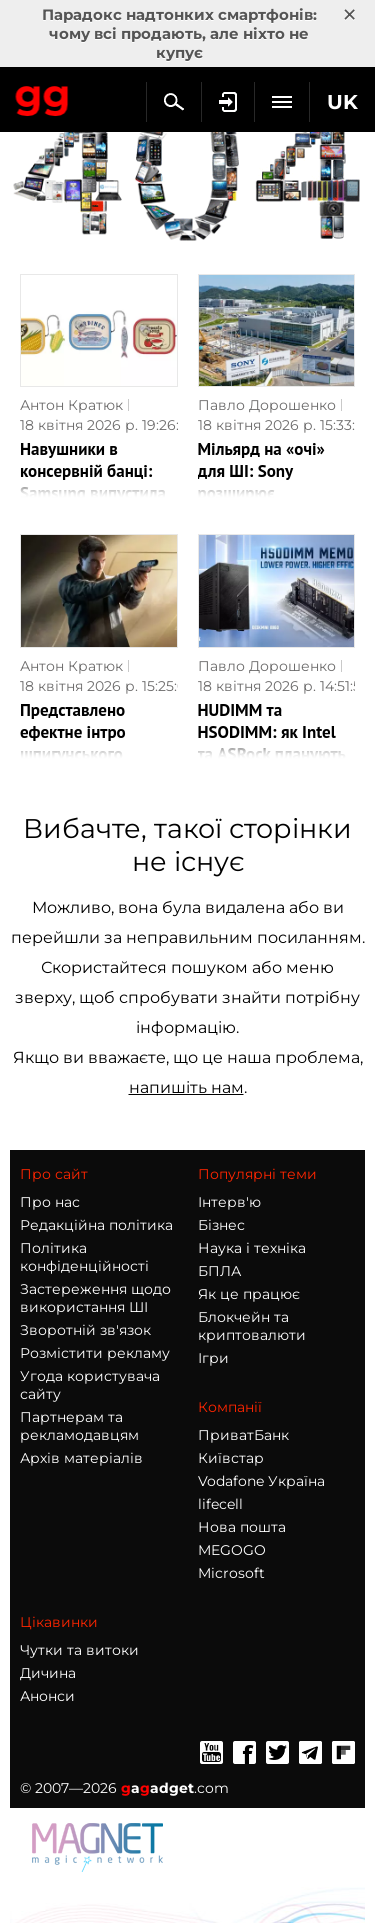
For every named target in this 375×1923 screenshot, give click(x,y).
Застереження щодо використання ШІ (95, 1298)
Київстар (231, 1458)
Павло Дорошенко (267, 405)
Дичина (48, 1673)
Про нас (50, 1202)
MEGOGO (232, 1550)
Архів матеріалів (81, 1458)
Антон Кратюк (71, 405)
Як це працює (249, 1294)
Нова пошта (242, 1527)
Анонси (47, 1696)
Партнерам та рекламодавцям (79, 1426)
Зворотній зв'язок (85, 1330)
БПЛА (219, 1271)
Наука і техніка (252, 1248)
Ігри (213, 1358)
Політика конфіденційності (84, 1257)
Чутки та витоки (79, 1650)
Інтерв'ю (229, 1202)
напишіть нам (186, 1087)
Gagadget (42, 97)
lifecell (220, 1504)
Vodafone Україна (261, 1481)
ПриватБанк (243, 1435)
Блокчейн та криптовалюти (252, 1326)
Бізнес (221, 1225)
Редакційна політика (96, 1225)
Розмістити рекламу (95, 1353)
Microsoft (231, 1573)
